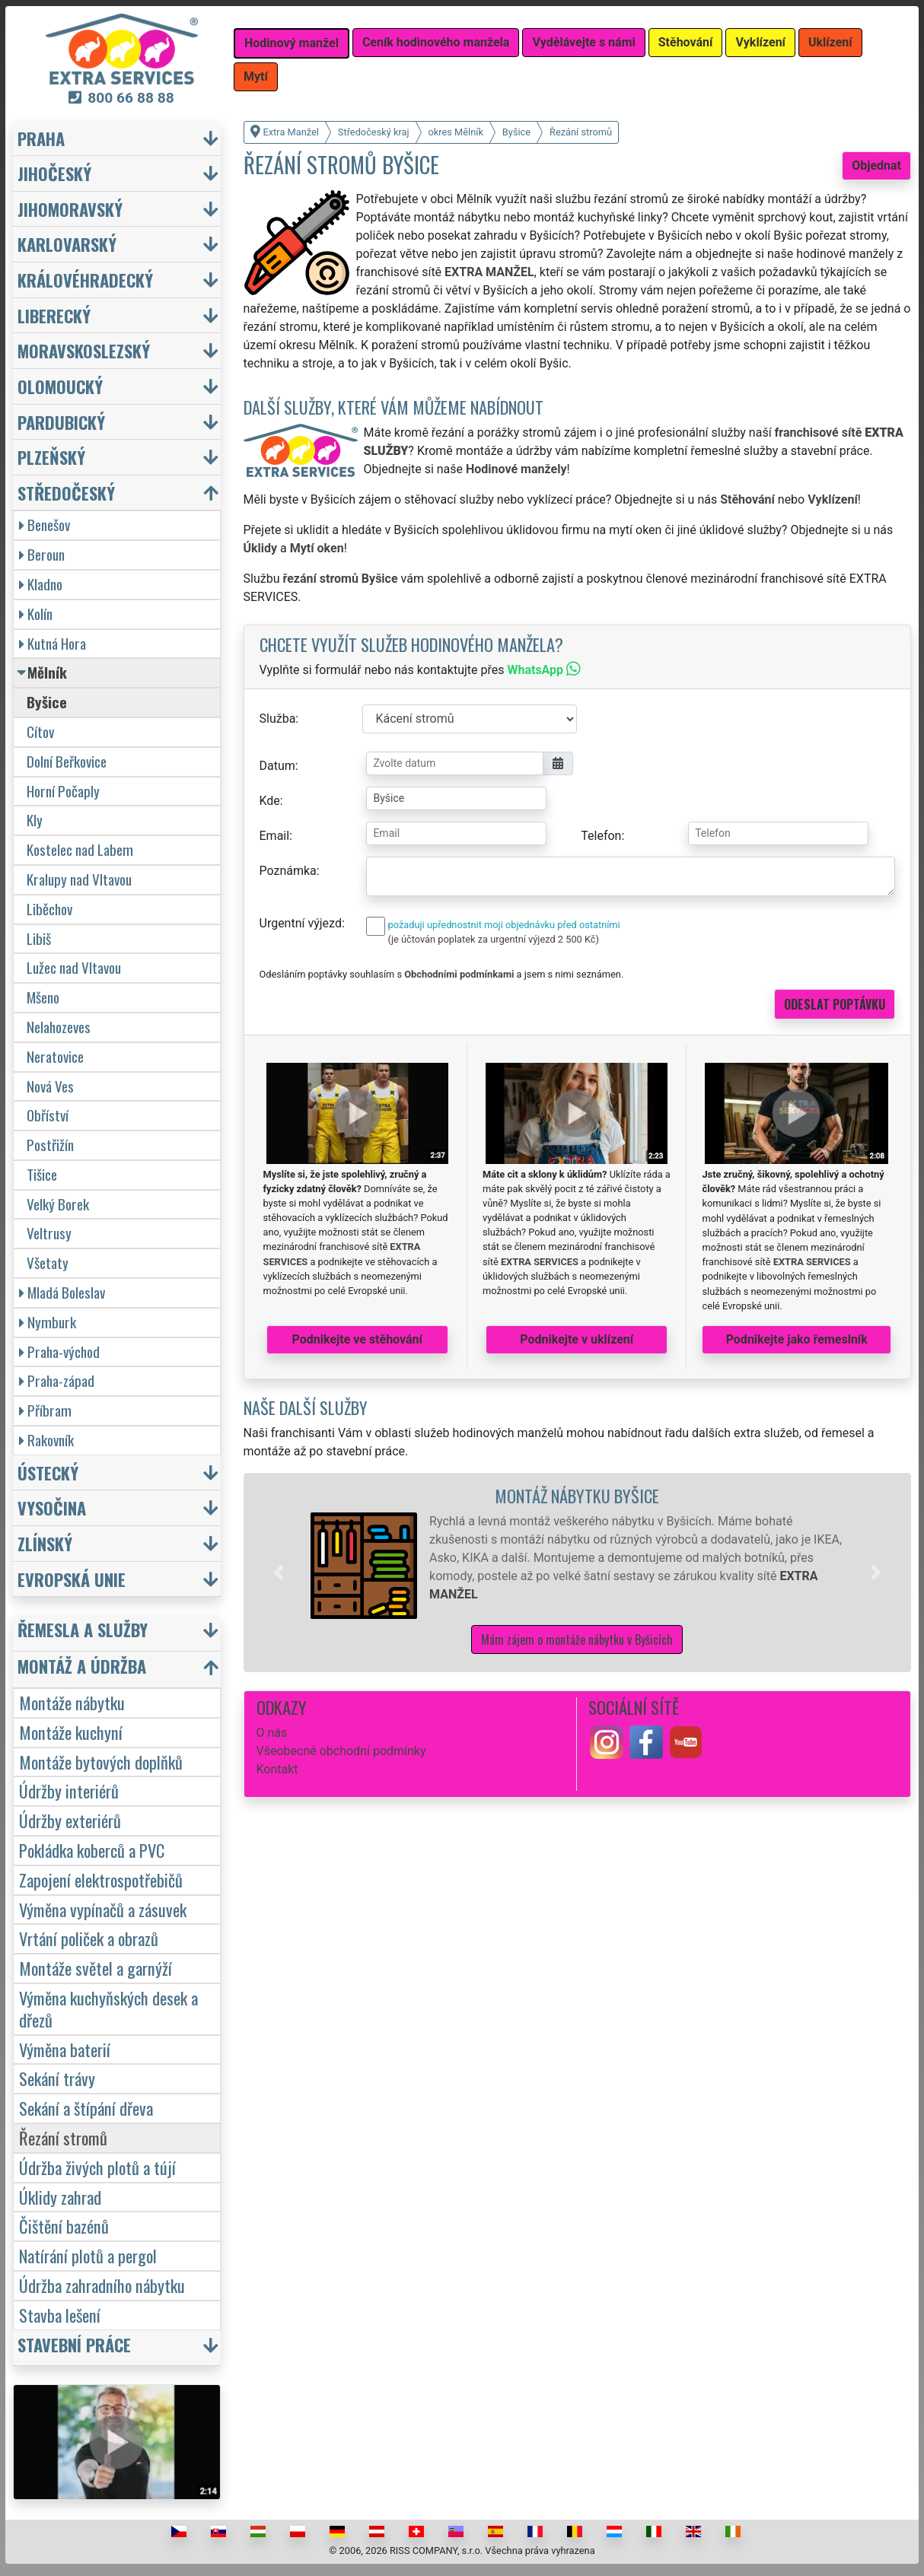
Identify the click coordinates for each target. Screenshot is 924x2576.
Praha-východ (59, 1351)
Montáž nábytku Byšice (577, 1495)
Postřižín (50, 1145)
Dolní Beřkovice (67, 761)
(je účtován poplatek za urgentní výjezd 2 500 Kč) (493, 939)
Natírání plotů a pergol (88, 2255)
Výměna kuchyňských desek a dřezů (108, 2008)
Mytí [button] (256, 76)
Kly (35, 820)
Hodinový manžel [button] (291, 43)
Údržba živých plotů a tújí (97, 2167)
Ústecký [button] (48, 1472)
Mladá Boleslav (62, 1292)
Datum (277, 765)
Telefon (601, 835)
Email (275, 835)
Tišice (42, 1174)
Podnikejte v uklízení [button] (576, 1339)
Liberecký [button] (54, 315)
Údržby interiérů (69, 1790)
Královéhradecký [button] (85, 279)
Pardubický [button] (61, 421)
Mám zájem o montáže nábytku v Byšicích (577, 1639)
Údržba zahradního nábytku (102, 2285)
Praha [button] (41, 138)
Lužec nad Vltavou (74, 967)
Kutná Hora (52, 643)
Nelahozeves (59, 1027)
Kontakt (277, 1769)
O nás (272, 1732)
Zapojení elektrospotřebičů (101, 1879)
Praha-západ (56, 1380)
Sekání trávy (57, 2078)
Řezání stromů (63, 2137)
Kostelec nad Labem (80, 849)
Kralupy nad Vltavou (79, 879)
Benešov (44, 525)
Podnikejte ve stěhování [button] (357, 1339)
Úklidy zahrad (60, 2196)
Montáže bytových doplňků (101, 1761)
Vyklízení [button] (760, 42)
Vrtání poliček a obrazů (88, 1938)
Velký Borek (58, 1204)
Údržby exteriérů (70, 1820)
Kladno (40, 584)
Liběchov (49, 909)
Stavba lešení (59, 2314)
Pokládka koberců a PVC (91, 1849)
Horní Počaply (63, 791)
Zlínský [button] (45, 1543)
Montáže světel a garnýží (95, 1967)
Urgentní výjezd (301, 923)
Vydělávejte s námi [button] (583, 42)
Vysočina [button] (52, 1507)
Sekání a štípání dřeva (86, 2107)
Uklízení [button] (830, 42)
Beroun (42, 554)
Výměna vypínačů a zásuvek (102, 1909)
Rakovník (46, 1440)
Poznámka (288, 870)
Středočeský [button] (66, 492)
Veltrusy (49, 1233)
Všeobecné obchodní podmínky (341, 1751)
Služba (278, 718)
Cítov (40, 731)
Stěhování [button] (685, 42)
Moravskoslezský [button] (84, 350)
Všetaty (48, 1262)
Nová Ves (50, 1086)
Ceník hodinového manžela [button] (436, 42)
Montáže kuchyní (71, 1731)
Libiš (39, 938)
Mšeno (43, 997)
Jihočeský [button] (54, 173)
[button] (278, 1572)
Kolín (36, 614)
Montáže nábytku (72, 1702)
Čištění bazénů (64, 2225)
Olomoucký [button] (60, 386)
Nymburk (47, 1322)
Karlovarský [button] (67, 243)
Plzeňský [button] (51, 456)
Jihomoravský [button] (70, 208)
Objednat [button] (876, 165)
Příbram (45, 1410)
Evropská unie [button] (72, 1579)
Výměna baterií (64, 2049)
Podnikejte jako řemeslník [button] (797, 1339)
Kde (270, 800)
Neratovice (55, 1056)
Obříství (48, 1115)
